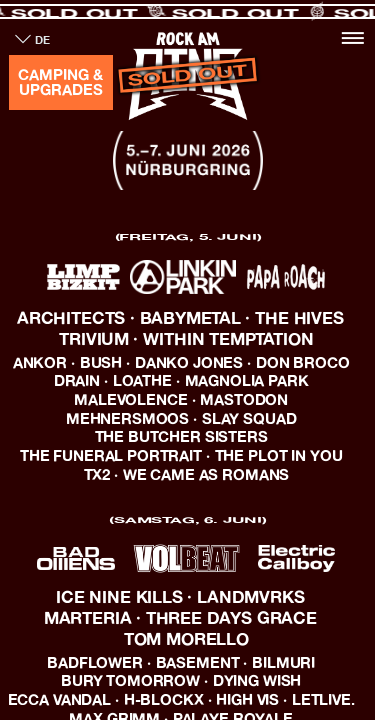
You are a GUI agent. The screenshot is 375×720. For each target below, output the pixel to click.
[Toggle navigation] (352, 37)
